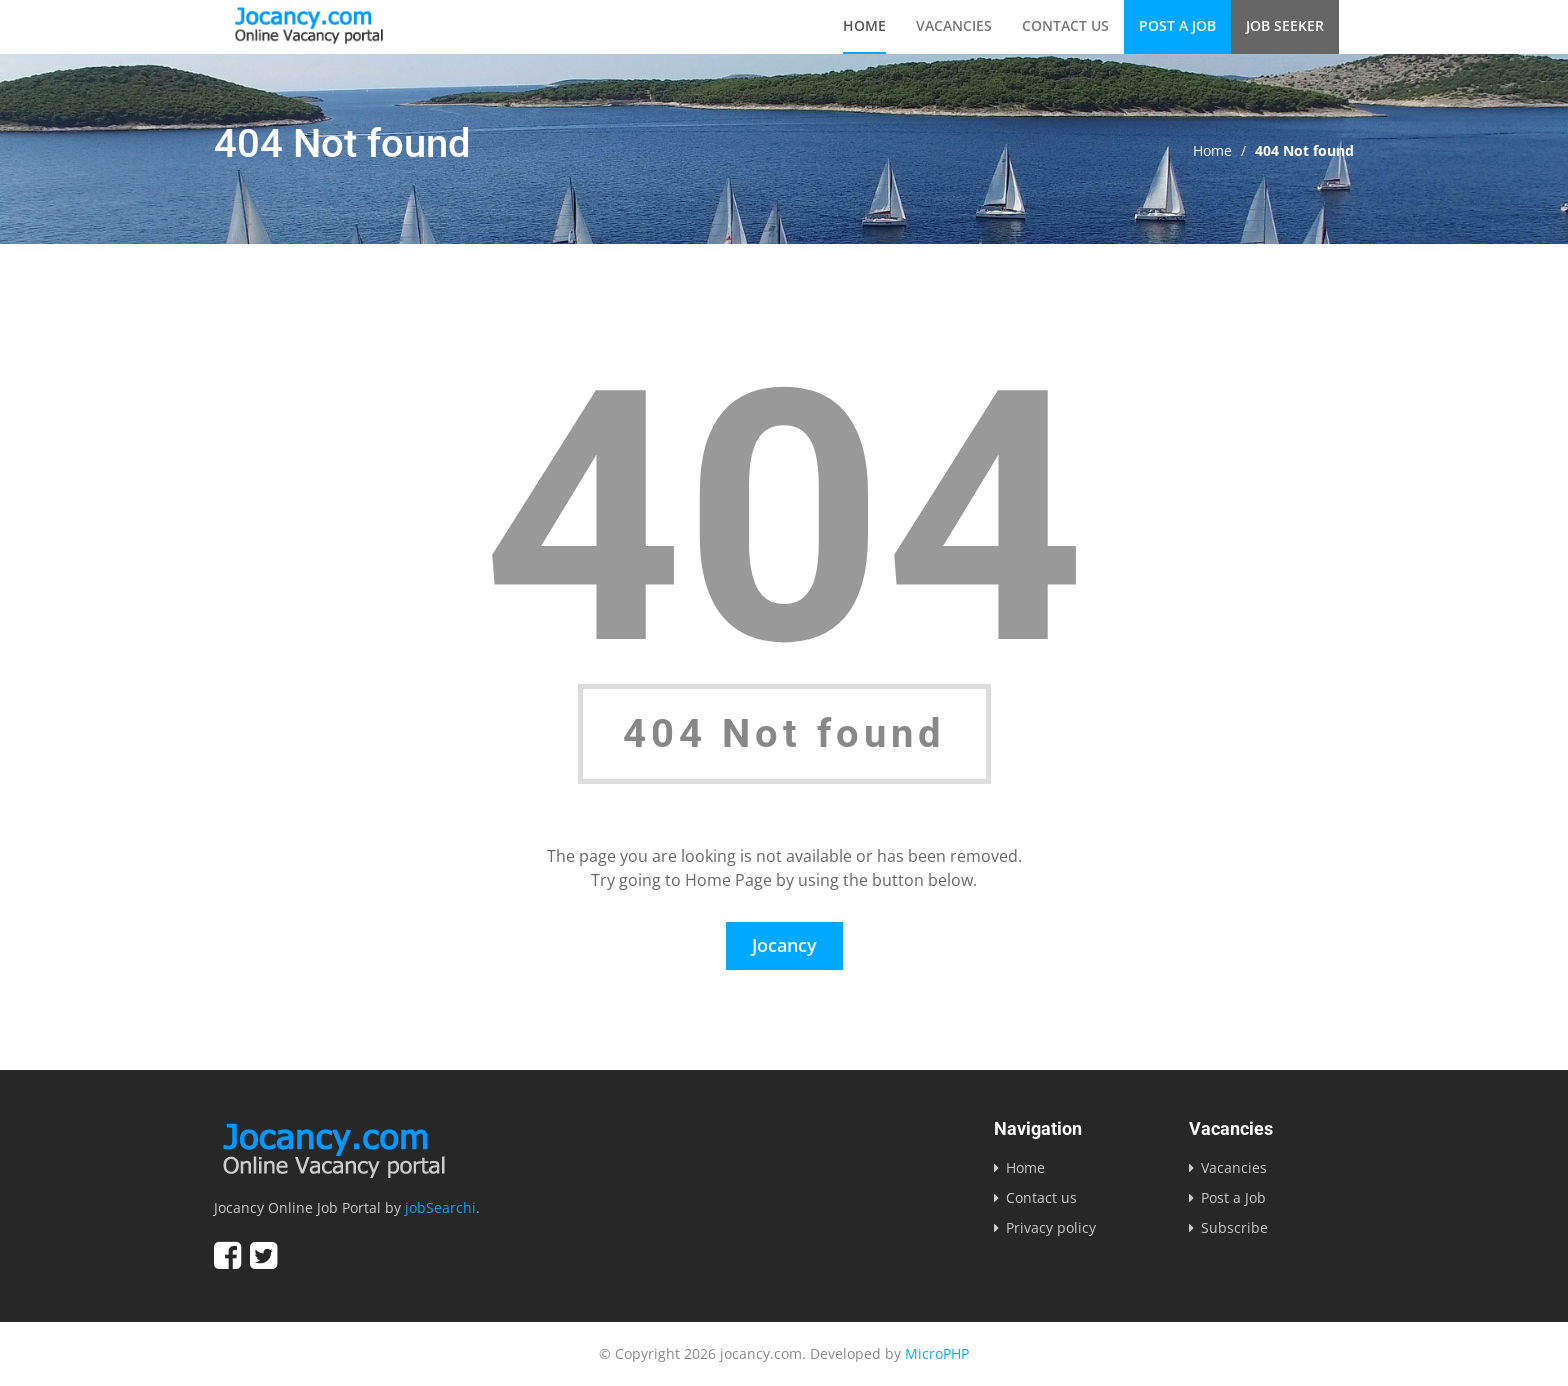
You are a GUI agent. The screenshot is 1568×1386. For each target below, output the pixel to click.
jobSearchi (440, 1207)
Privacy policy (1051, 1227)
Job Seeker (1285, 25)
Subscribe (1234, 1227)
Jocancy (784, 945)
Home (864, 25)
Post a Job (1177, 25)
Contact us (1065, 25)
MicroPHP (937, 1353)
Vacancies (954, 25)
